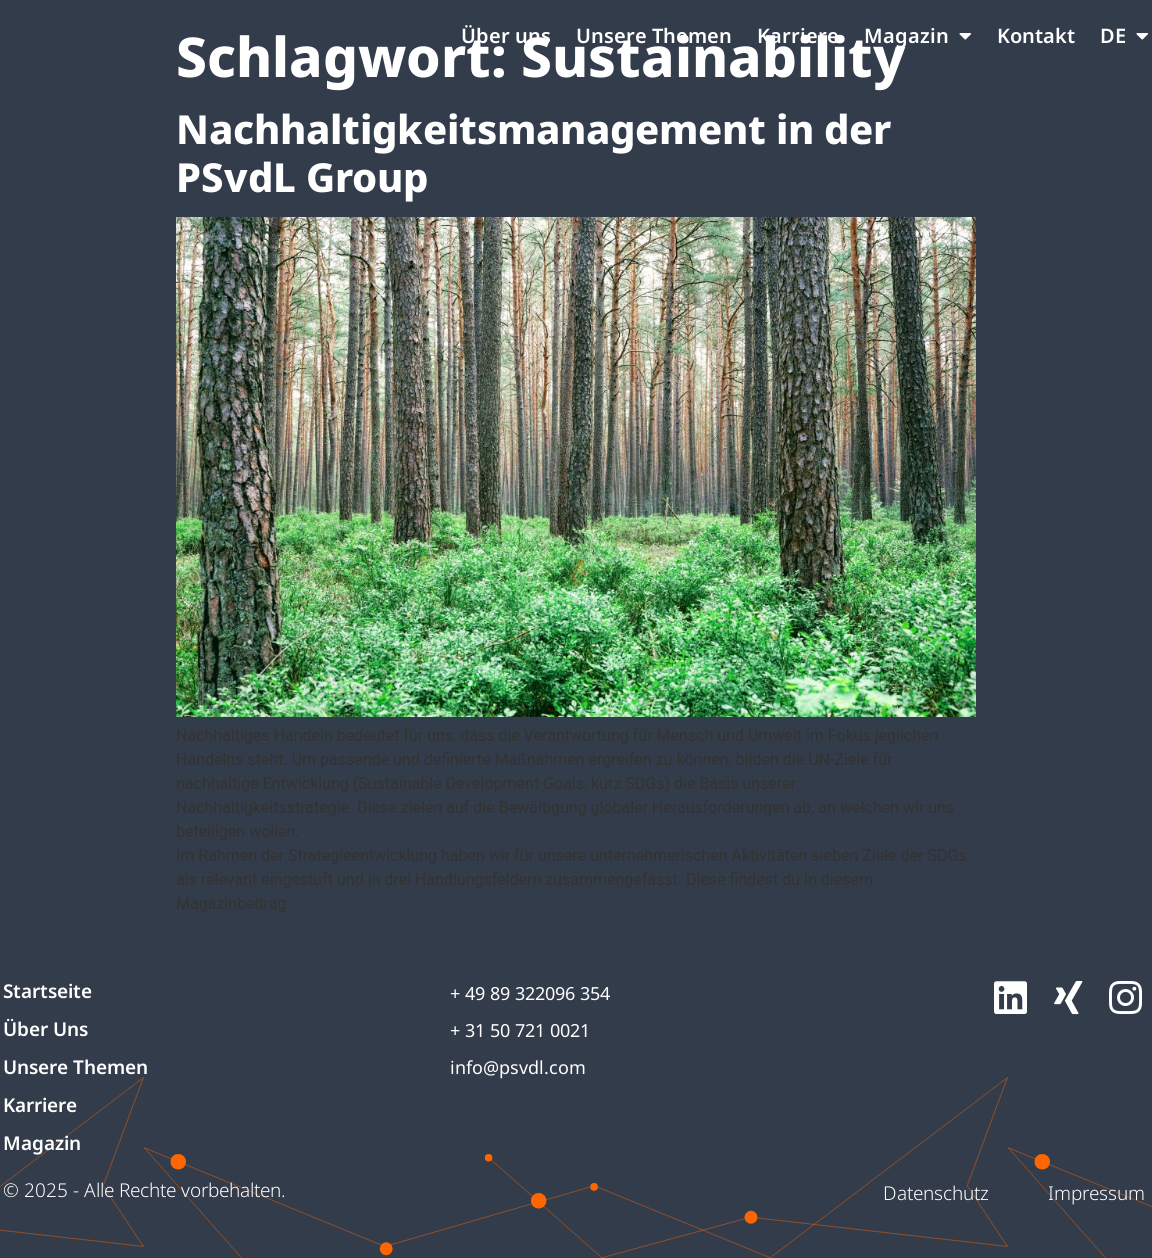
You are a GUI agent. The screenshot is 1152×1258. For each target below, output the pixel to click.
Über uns (506, 35)
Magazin (918, 36)
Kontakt (1036, 35)
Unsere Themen (654, 35)
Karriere (798, 35)
